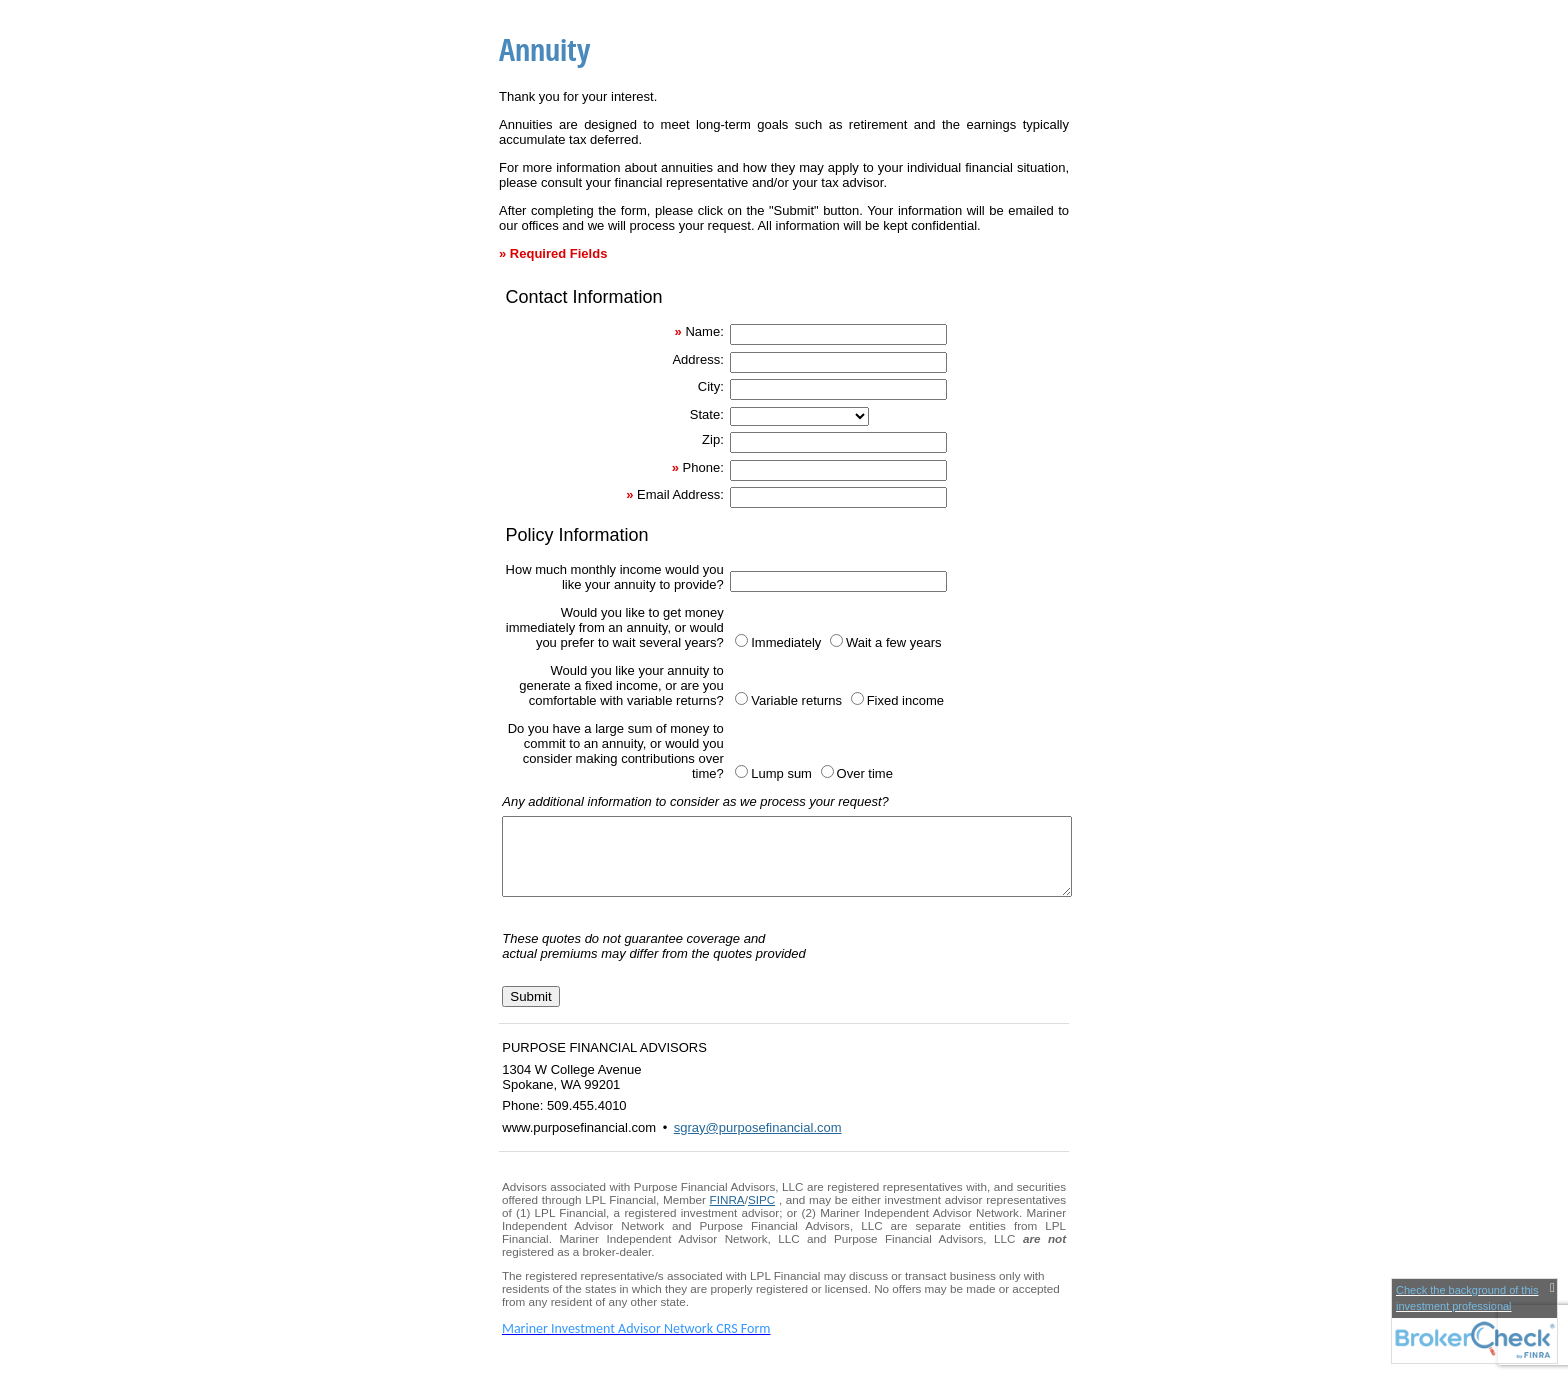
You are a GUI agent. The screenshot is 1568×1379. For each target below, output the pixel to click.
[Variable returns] (741, 698)
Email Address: (680, 494)
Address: (697, 359)
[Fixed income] (857, 698)
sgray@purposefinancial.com (758, 1142)
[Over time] (827, 771)
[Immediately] (741, 640)
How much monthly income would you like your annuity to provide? (615, 577)
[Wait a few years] (836, 640)
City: (711, 386)
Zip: (713, 439)
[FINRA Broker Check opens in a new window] (1474, 1321)
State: (707, 414)
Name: (704, 331)
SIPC (761, 1214)
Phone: (703, 467)
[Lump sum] (741, 771)
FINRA (727, 1214)
